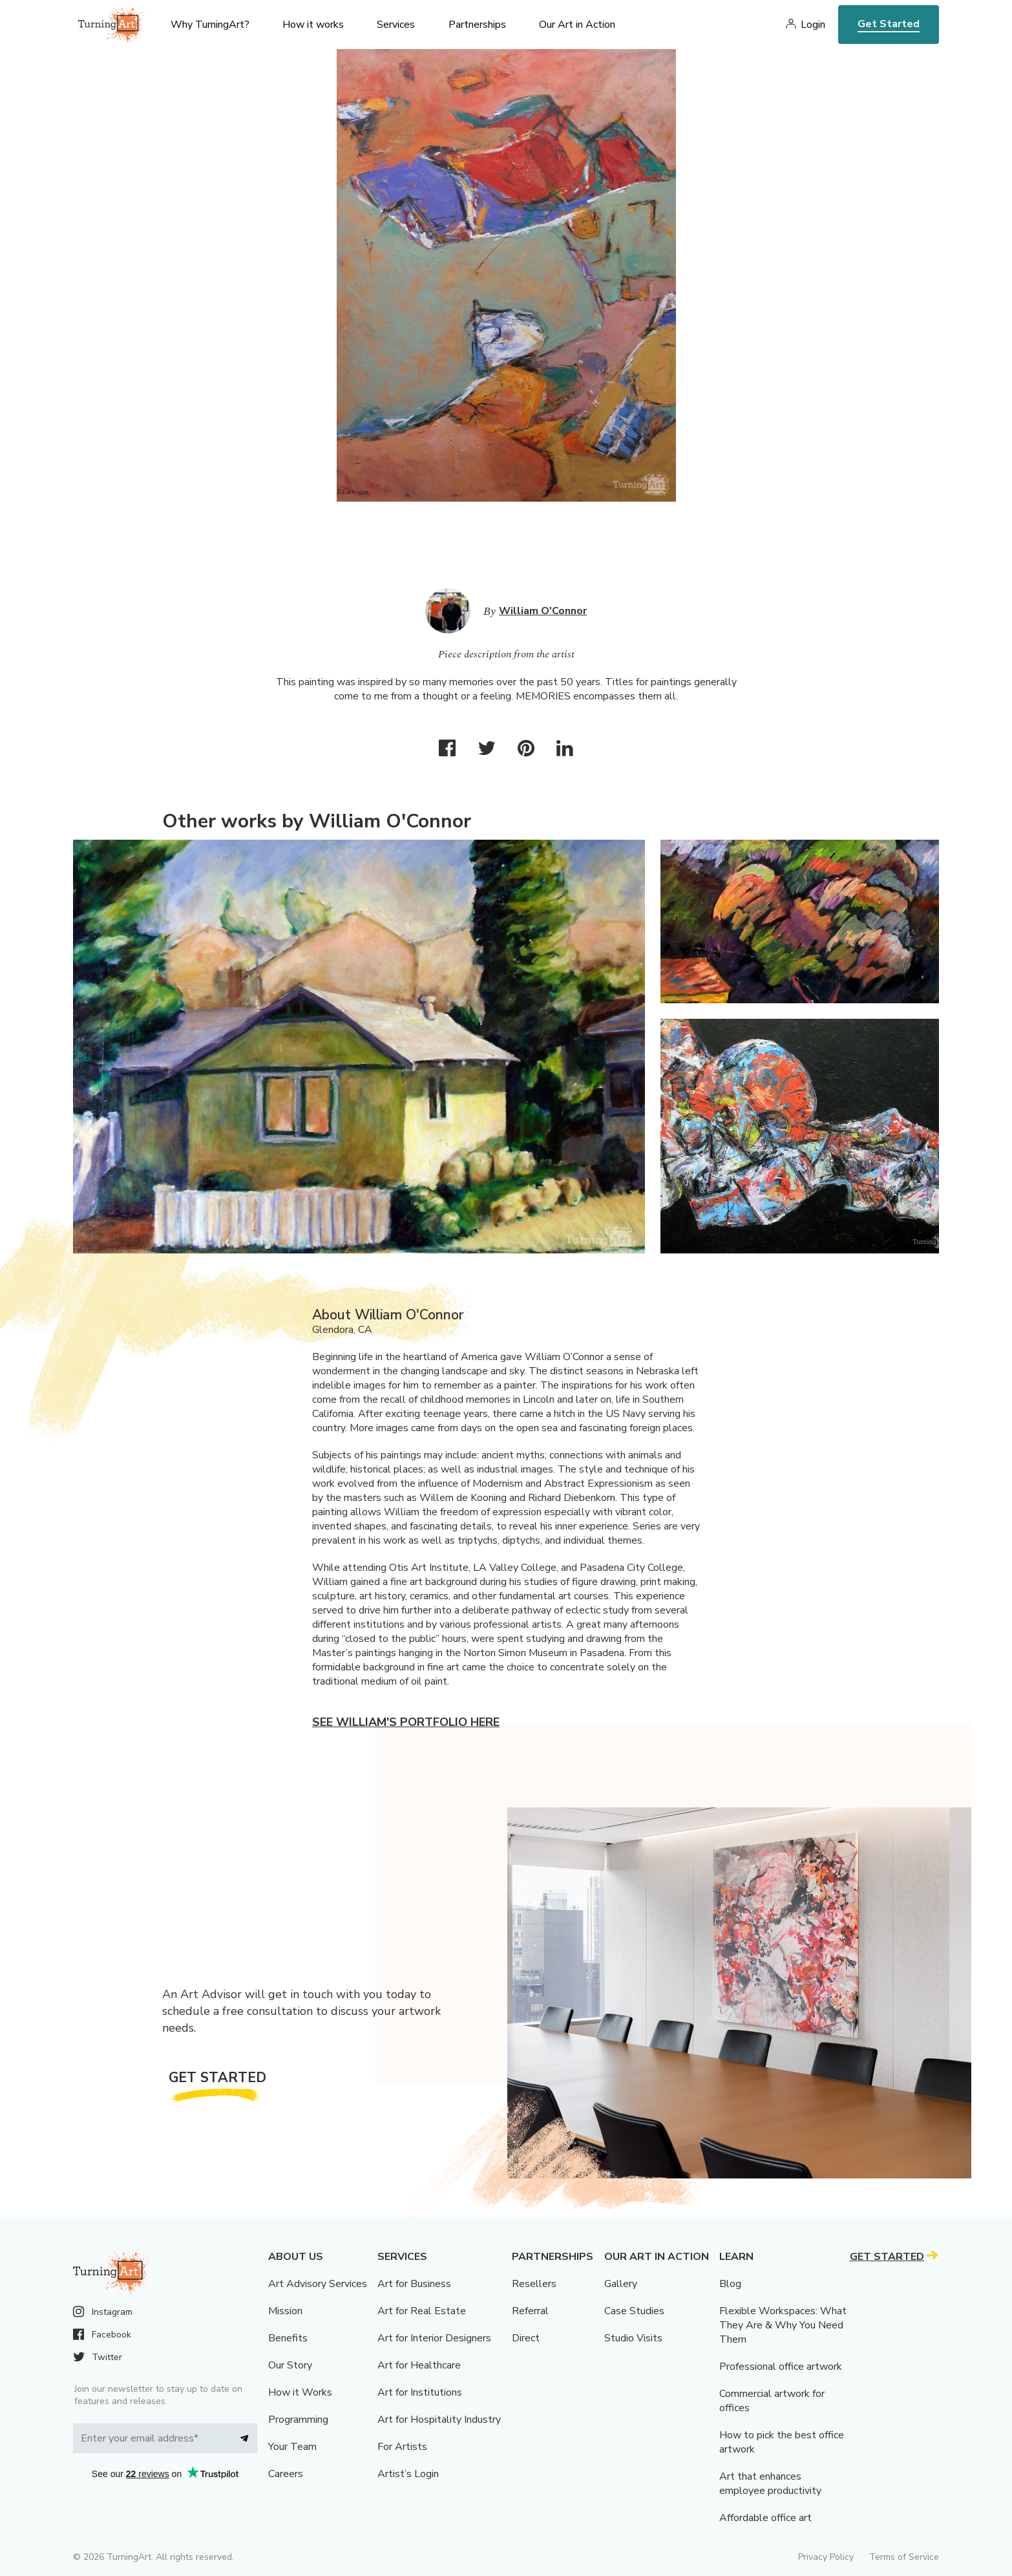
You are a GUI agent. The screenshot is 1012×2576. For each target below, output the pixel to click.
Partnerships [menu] (477, 24)
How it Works (300, 2392)
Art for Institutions (419, 2392)
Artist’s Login (408, 2474)
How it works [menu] (313, 24)
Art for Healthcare (419, 2365)
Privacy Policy (826, 2557)
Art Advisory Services (317, 2284)
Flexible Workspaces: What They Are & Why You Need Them (783, 2325)
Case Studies (634, 2311)
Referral (530, 2311)
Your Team (292, 2447)
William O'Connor (543, 611)
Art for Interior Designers (434, 2338)
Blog (730, 2284)
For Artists (402, 2447)
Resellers (534, 2284)
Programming (298, 2419)
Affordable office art (765, 2518)
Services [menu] (396, 24)
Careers (285, 2474)
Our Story (290, 2365)
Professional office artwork (780, 2366)
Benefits (288, 2338)
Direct (526, 2338)
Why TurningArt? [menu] (210, 24)
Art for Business (414, 2284)
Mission (285, 2311)
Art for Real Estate (421, 2311)
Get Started (889, 24)
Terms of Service (904, 2557)
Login (813, 24)
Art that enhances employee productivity (770, 2483)
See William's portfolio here (406, 1722)
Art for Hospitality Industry (439, 2419)
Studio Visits (633, 2338)
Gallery (620, 2284)
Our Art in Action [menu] (577, 24)
